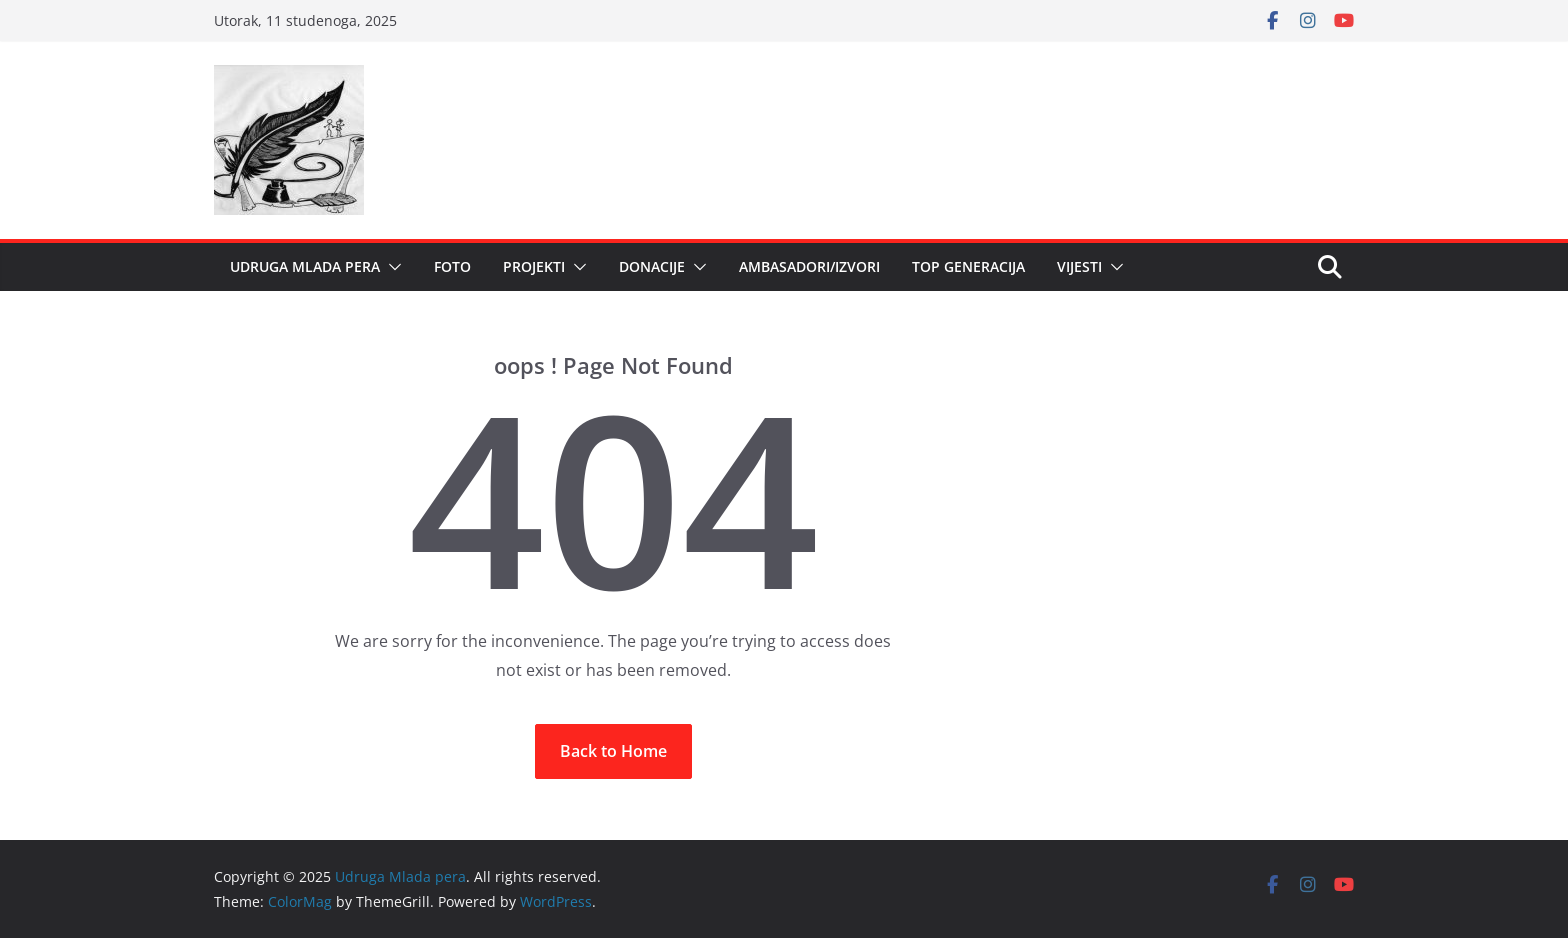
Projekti (534, 266)
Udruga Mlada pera (305, 266)
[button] (391, 267)
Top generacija (968, 266)
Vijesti (1079, 266)
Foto (452, 266)
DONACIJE (652, 266)
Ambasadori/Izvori (809, 266)
